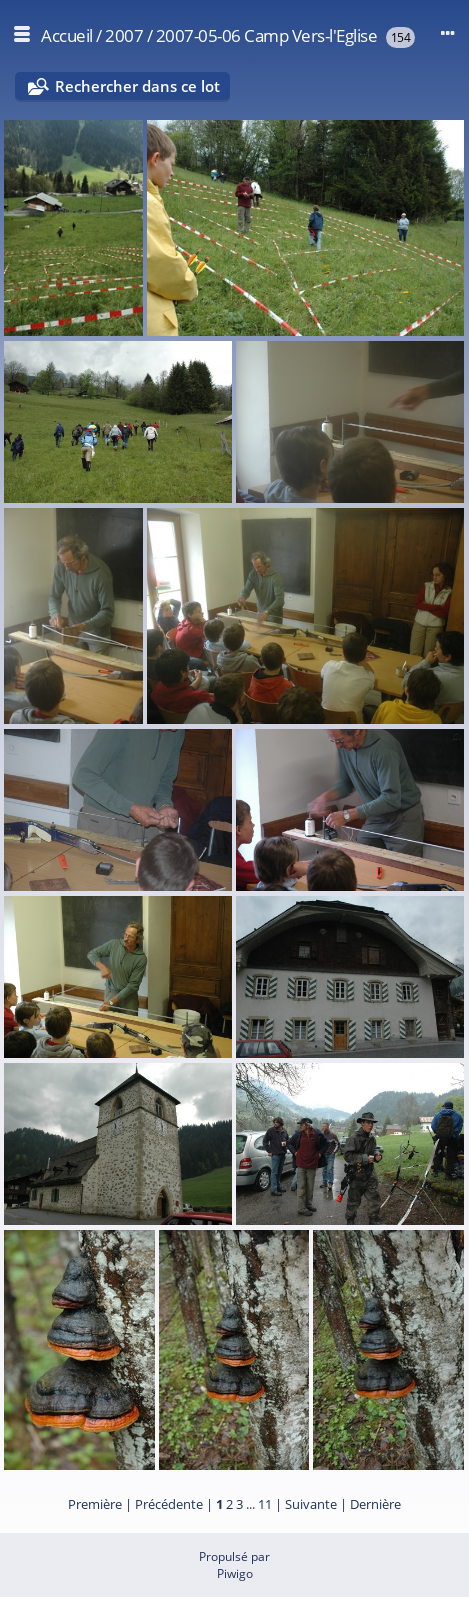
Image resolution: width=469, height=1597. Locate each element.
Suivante (311, 1504)
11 (265, 1504)
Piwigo (235, 1573)
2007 (124, 35)
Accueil (67, 35)
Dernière (375, 1504)
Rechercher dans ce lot (137, 86)
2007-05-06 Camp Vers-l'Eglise (267, 35)
